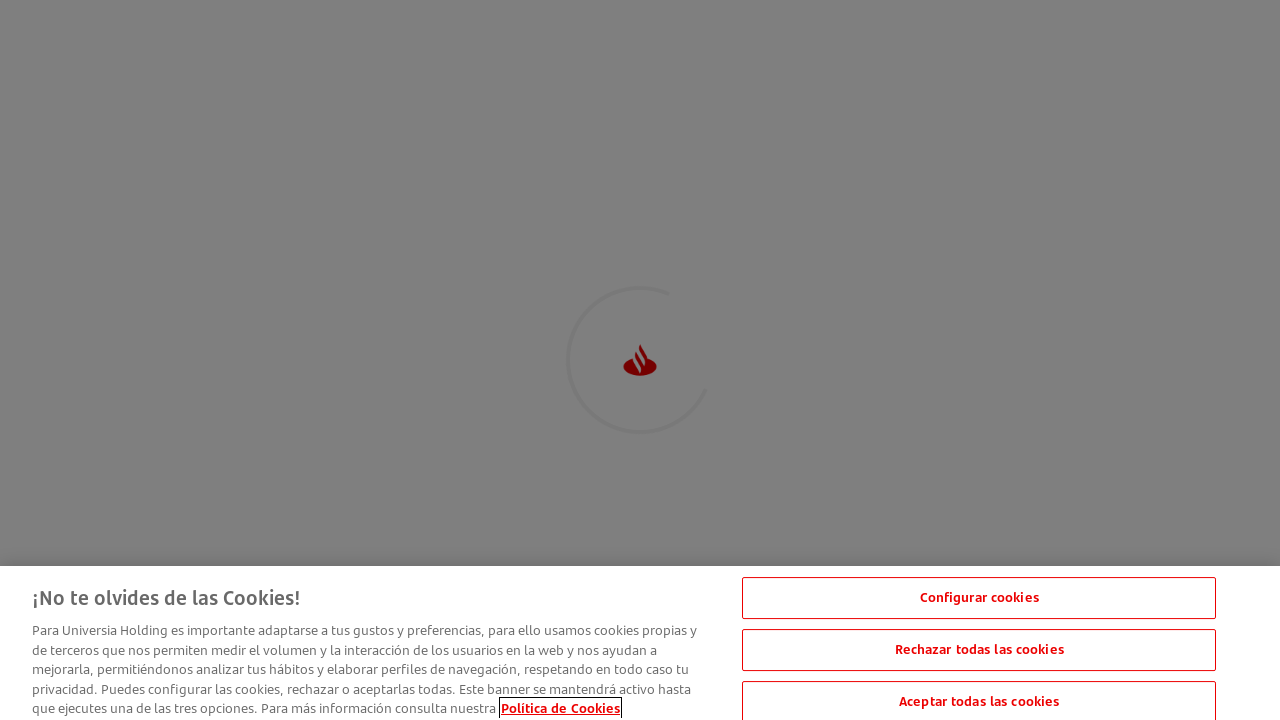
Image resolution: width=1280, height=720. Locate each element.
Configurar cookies (979, 603)
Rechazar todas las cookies (979, 655)
